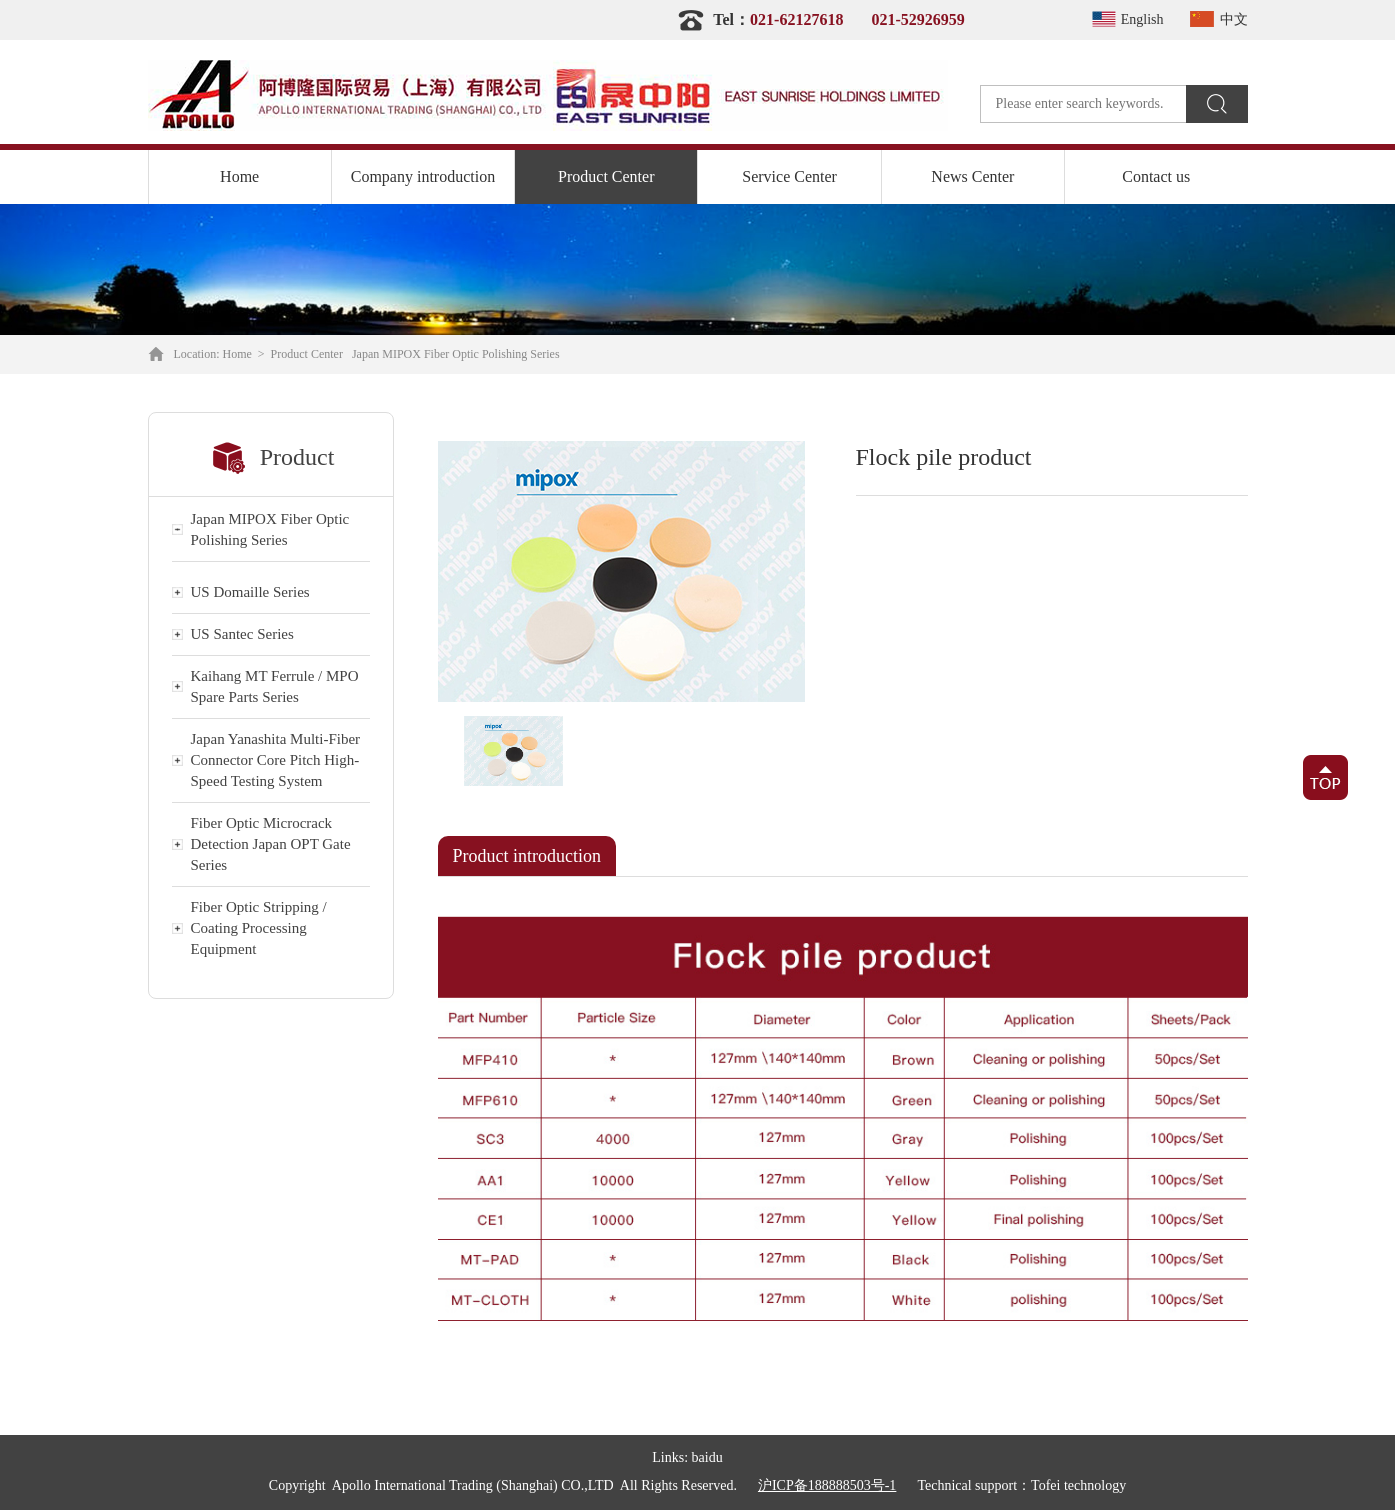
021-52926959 (917, 19)
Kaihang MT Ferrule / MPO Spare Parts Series (275, 686)
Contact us (1156, 176)
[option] (621, 571)
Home (239, 176)
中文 (1216, 19)
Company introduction (423, 176)
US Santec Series (242, 634)
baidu (707, 1457)
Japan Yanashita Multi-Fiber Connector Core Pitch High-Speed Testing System (276, 760)
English (1124, 19)
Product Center (606, 176)
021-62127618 (796, 19)
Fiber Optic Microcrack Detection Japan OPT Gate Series (271, 844)
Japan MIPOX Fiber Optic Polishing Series (456, 354)
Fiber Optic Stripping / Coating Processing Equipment (259, 928)
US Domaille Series (250, 592)
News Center (972, 176)
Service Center (789, 176)
